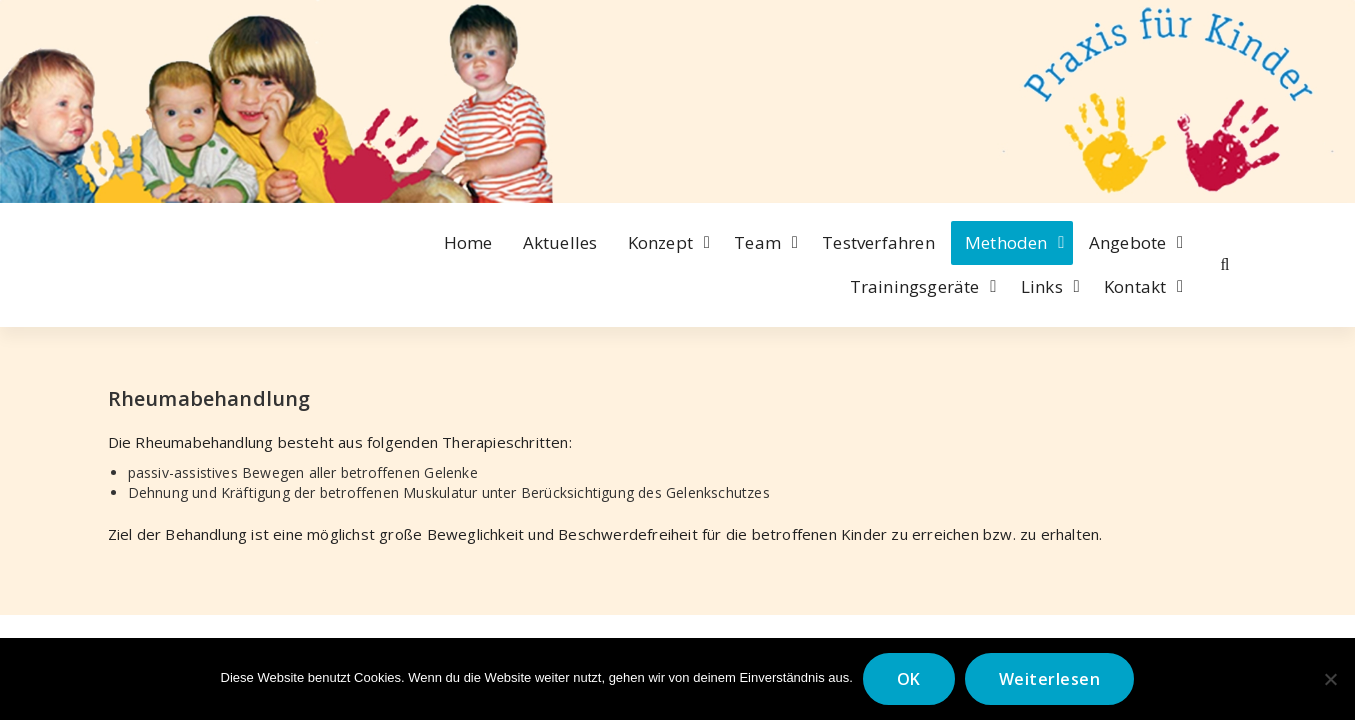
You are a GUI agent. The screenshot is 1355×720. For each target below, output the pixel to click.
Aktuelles (560, 242)
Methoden (1006, 242)
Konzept (660, 242)
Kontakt (1135, 286)
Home (468, 242)
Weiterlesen (1050, 679)
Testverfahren (878, 242)
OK (909, 679)
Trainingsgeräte (915, 286)
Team (757, 242)
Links (1042, 286)
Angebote (1128, 242)
